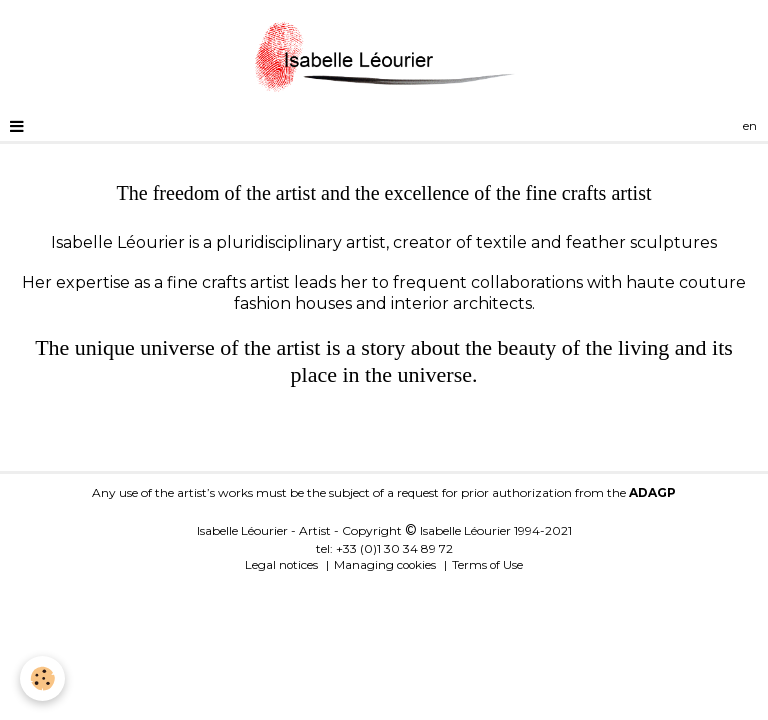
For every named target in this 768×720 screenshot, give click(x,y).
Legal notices (281, 565)
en (750, 126)
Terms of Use (487, 565)
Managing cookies (385, 565)
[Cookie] (42, 678)
